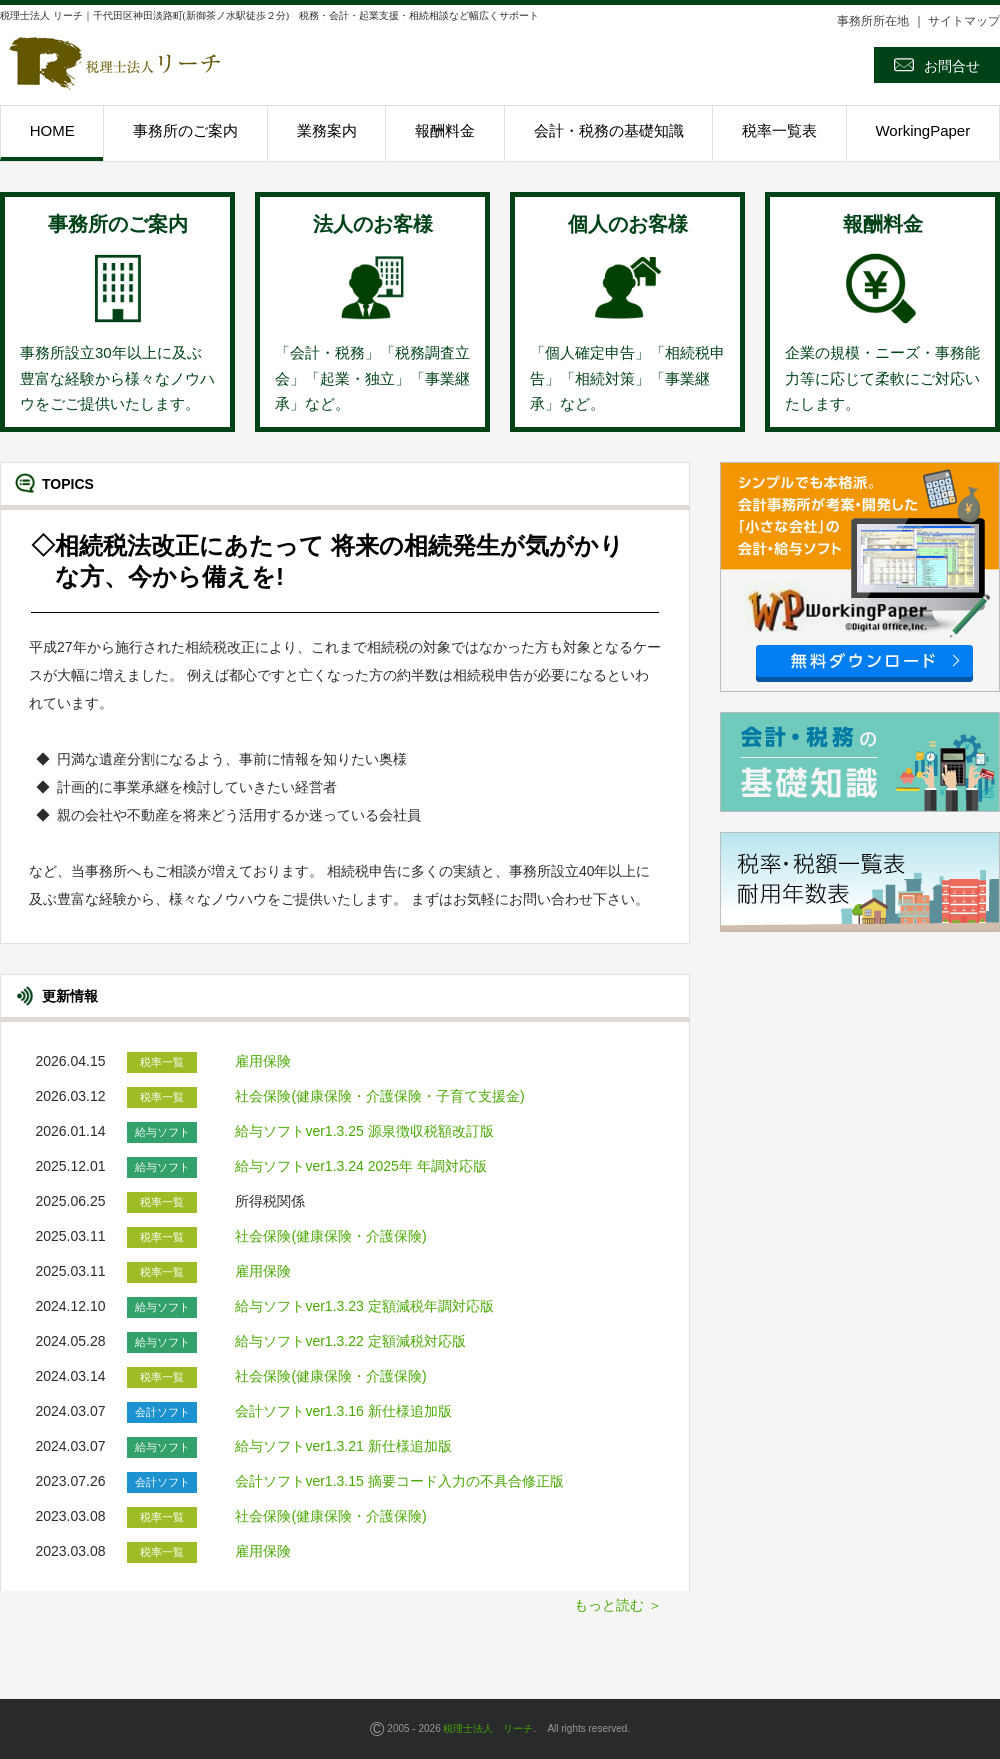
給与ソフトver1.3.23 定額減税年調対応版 (366, 1306)
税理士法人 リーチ (488, 1728)
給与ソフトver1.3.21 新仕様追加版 (345, 1446)
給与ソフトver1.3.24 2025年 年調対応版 (362, 1166)
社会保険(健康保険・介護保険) (330, 1236)
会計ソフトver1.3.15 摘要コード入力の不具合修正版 (399, 1481)
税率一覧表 (779, 130)
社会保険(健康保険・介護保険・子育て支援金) (379, 1096)
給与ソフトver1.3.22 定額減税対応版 (352, 1341)
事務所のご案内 (185, 130)
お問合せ (937, 65)
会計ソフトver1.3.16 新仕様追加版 (343, 1411)
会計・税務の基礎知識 (609, 130)
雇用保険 (263, 1061)
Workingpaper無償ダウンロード (860, 577)
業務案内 (327, 130)
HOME (52, 130)
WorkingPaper (922, 130)
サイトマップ (964, 21)
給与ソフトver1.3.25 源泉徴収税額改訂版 (366, 1131)
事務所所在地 (873, 21)
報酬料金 (445, 130)
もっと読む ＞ (618, 1605)
